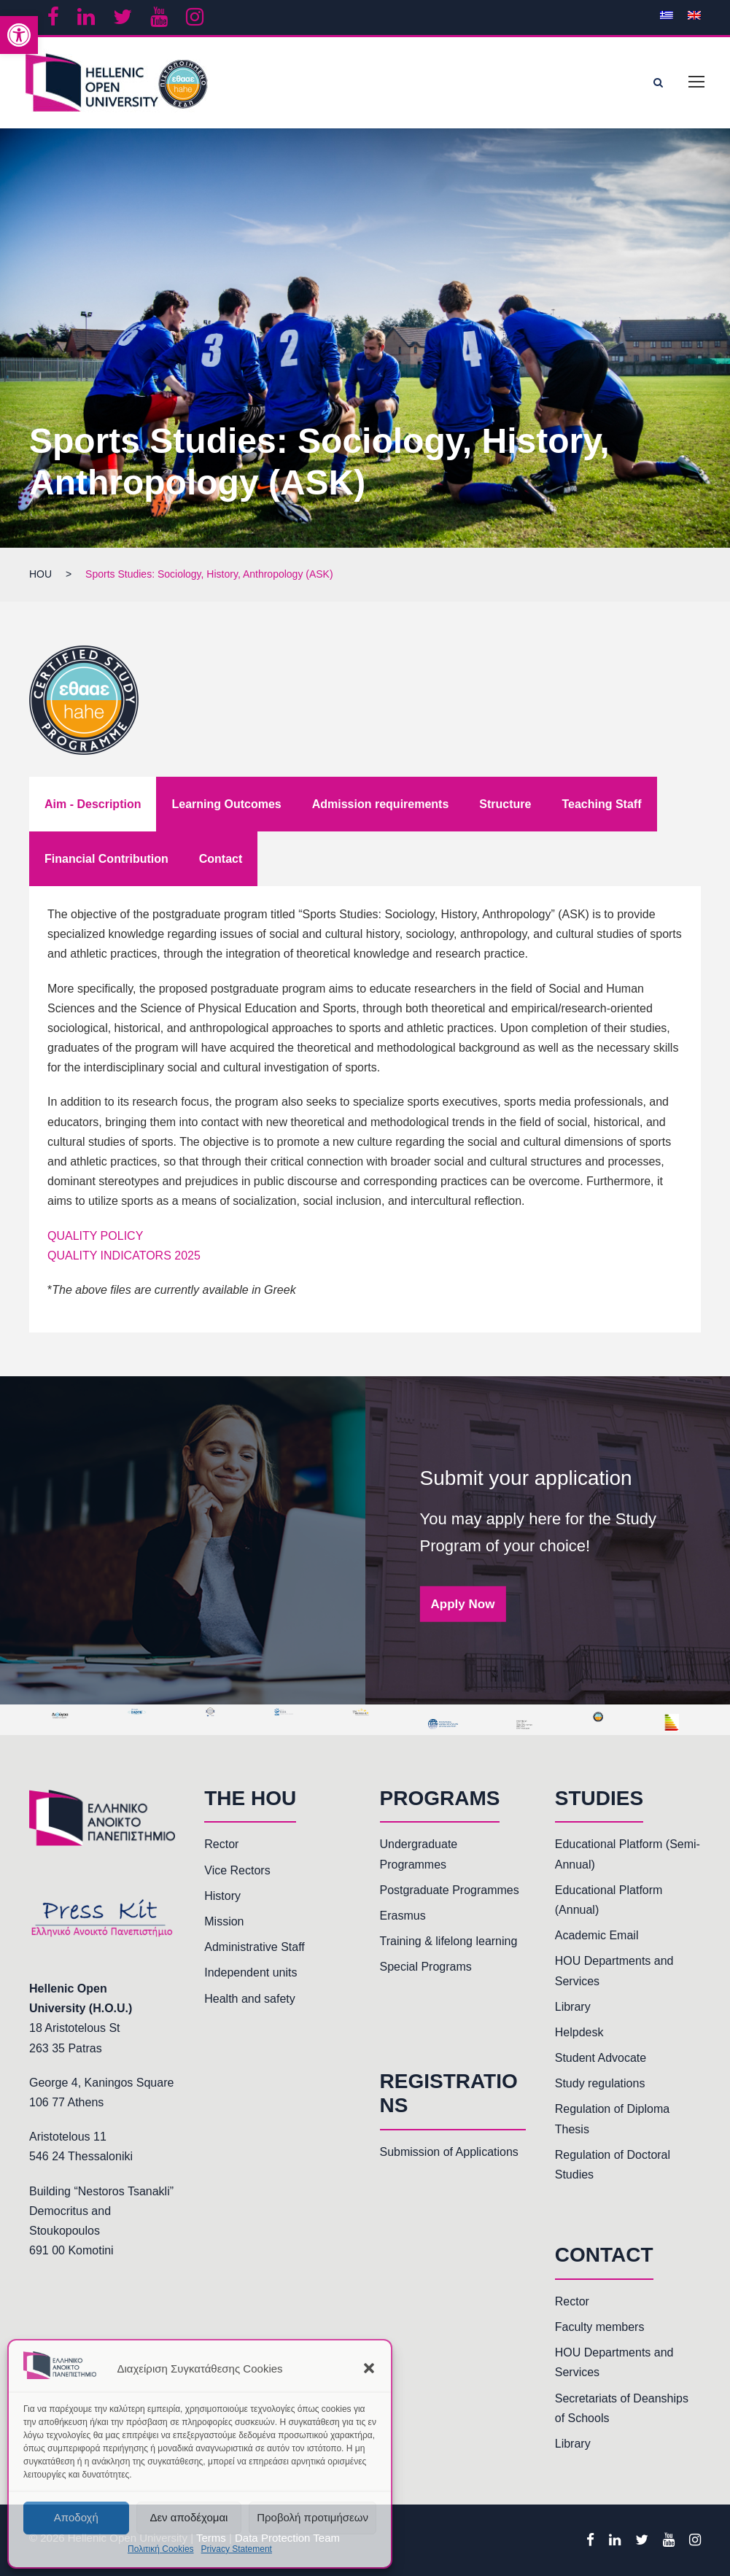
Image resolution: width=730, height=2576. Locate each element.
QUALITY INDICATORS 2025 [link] (124, 1255)
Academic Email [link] (597, 1935)
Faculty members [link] (600, 2327)
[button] (369, 2368)
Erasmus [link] (403, 1915)
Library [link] (573, 2007)
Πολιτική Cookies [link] (161, 2549)
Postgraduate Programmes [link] (449, 1890)
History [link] (222, 1896)
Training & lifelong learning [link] (449, 1941)
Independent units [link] (250, 1972)
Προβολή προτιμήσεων (312, 2517)
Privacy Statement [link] (236, 2549)
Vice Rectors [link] (237, 1870)
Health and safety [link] (249, 1999)
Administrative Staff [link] (254, 1947)
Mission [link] (224, 1921)
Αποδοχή (76, 2517)
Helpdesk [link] (579, 2032)
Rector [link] (221, 1844)
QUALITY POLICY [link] (95, 1236)
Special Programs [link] (426, 1966)
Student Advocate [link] (600, 2058)
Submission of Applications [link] (449, 2152)
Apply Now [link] (463, 1603)
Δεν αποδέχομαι (189, 2517)
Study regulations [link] (600, 2083)
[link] (19, 35)
